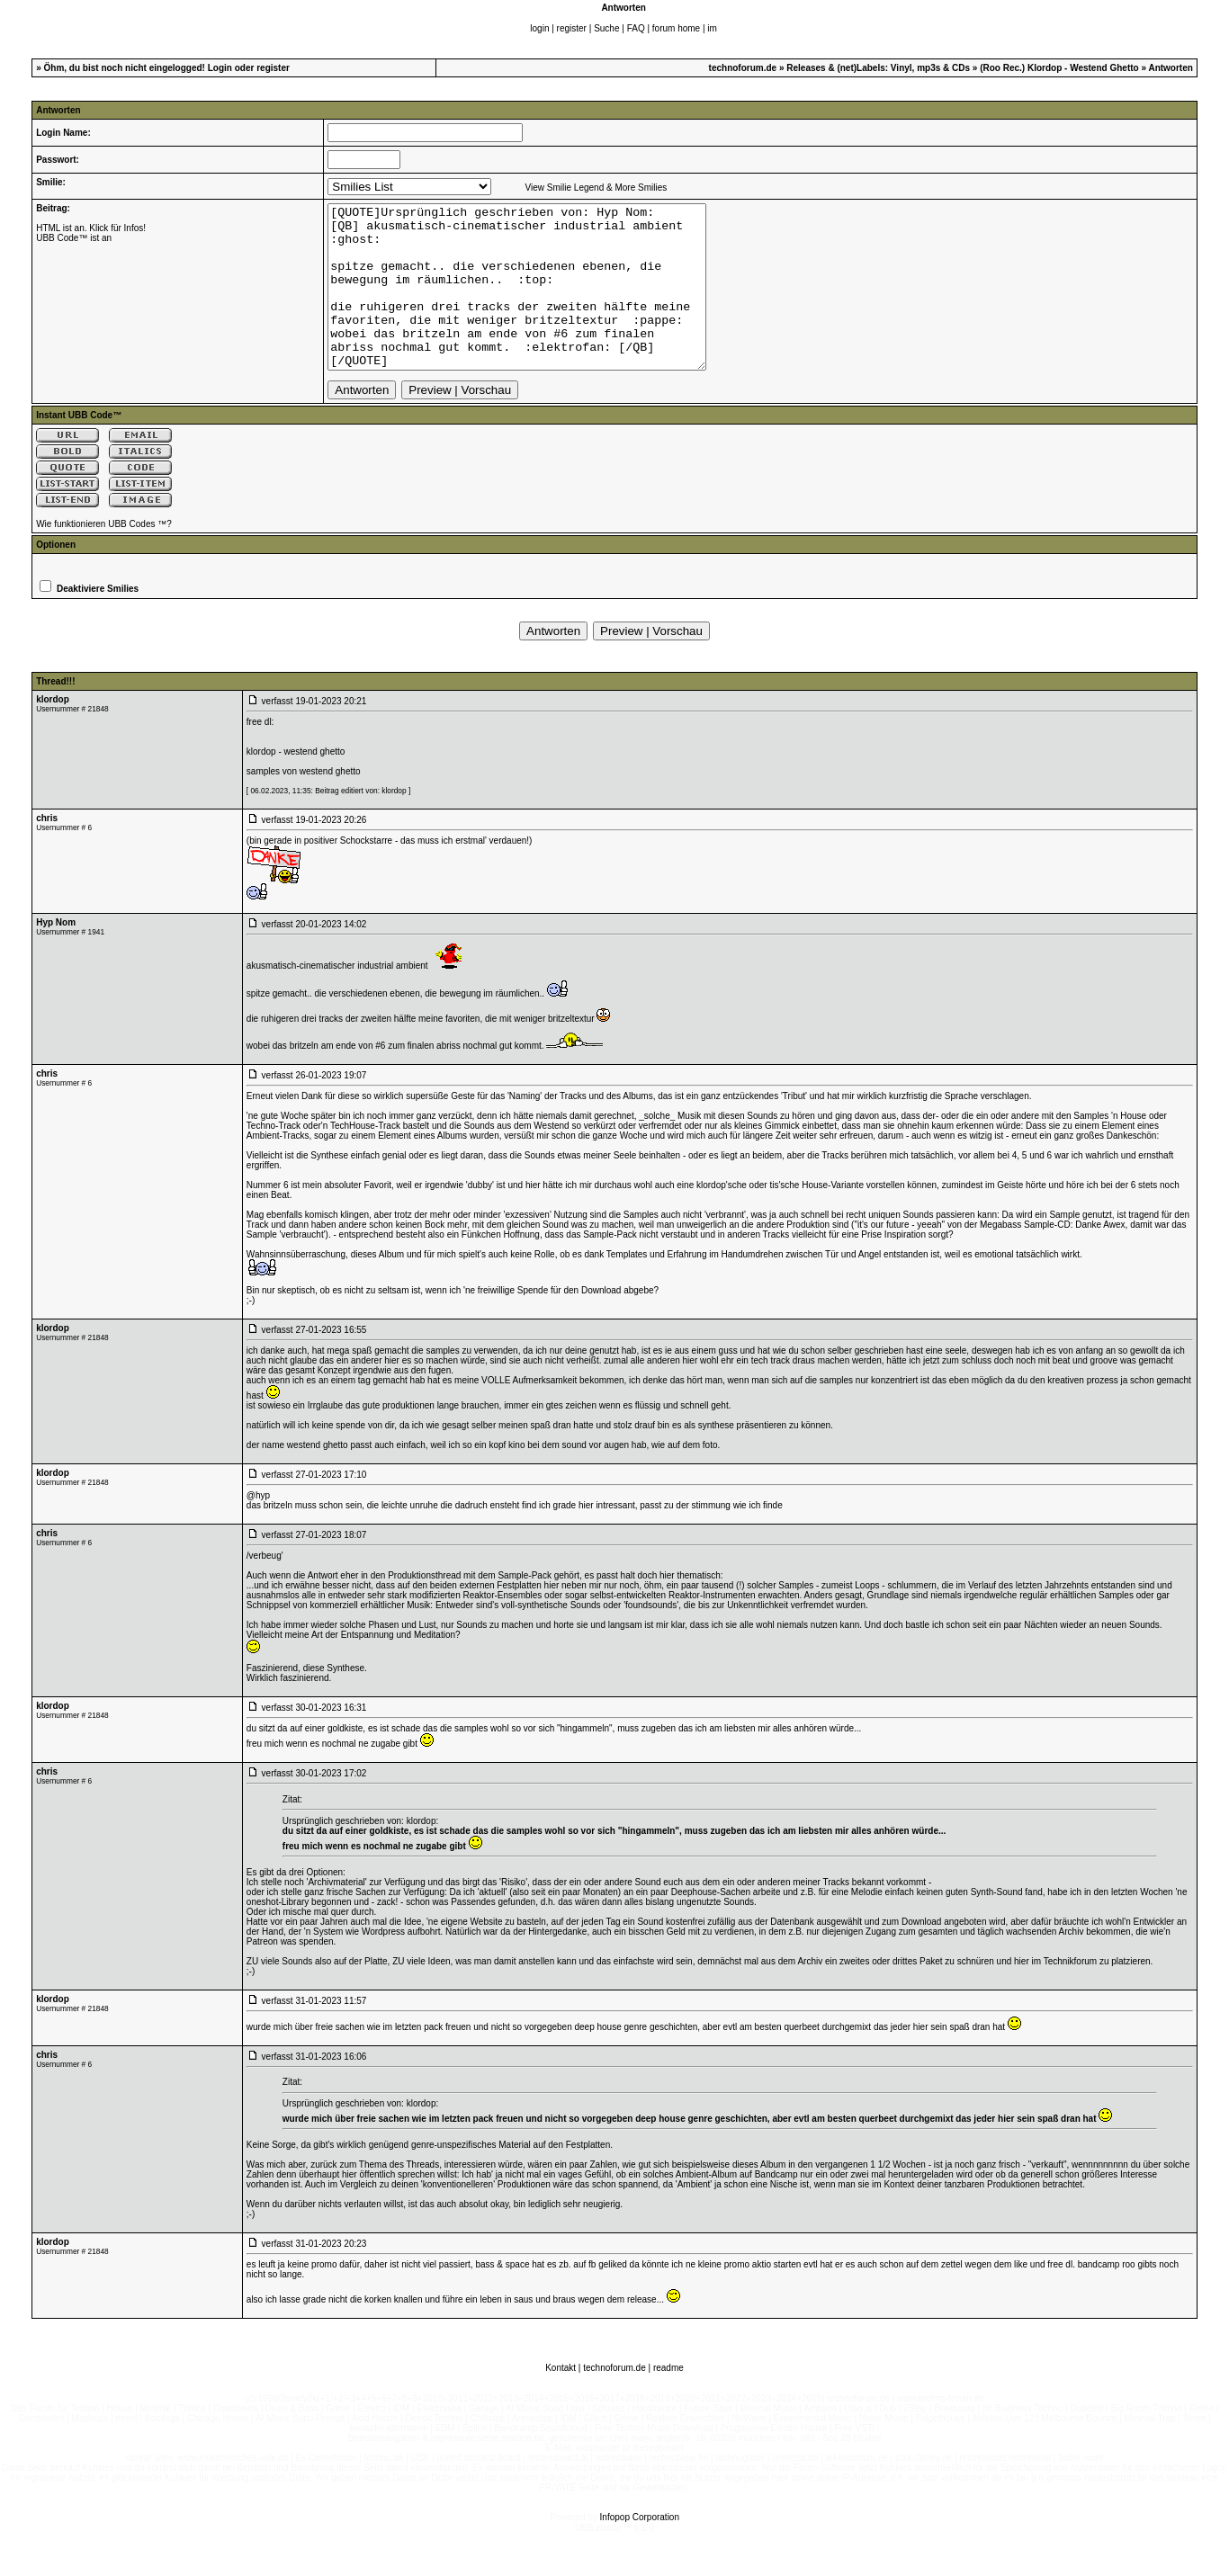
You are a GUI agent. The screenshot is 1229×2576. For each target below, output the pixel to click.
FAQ (636, 28)
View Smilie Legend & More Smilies (596, 187)
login (539, 28)
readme (668, 2400)
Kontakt (560, 2400)
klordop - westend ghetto (296, 784)
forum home (676, 28)
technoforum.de (743, 68)
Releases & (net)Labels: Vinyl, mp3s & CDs (878, 68)
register (572, 28)
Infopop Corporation (639, 2549)
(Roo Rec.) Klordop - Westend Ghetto (1059, 68)
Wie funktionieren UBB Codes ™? (104, 556)
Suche (606, 28)
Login (220, 68)
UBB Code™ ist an (74, 238)
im (712, 28)
